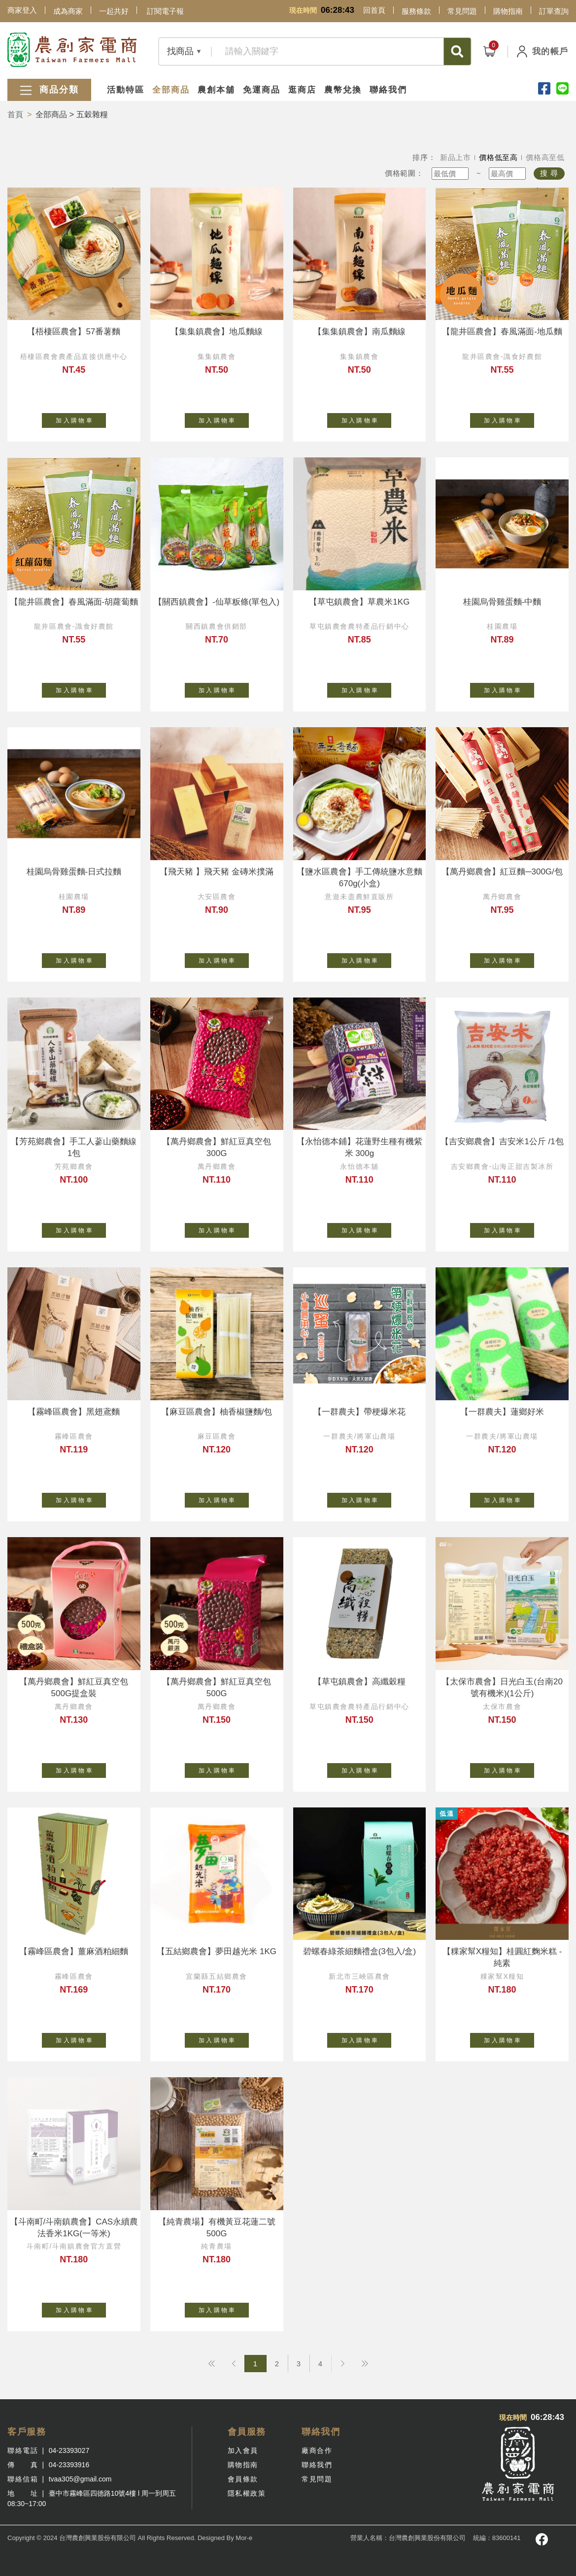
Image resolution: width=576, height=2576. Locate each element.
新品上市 (455, 157)
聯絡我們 (388, 90)
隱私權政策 (247, 2493)
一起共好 (114, 11)
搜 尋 (549, 173)
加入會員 (243, 2450)
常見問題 (462, 11)
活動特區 (125, 90)
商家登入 (22, 10)
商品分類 (49, 90)
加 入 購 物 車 (81, 418)
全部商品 (171, 90)
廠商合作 (317, 2450)
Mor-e (244, 2538)
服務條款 (416, 11)
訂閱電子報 (165, 11)
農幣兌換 (343, 90)
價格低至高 (498, 157)
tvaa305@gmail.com (80, 2479)
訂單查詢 (554, 11)
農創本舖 (216, 90)
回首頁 (374, 10)
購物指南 (508, 11)
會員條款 (243, 2479)
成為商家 (68, 11)
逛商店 (302, 90)
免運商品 (261, 90)
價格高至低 (545, 157)
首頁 (15, 114)
